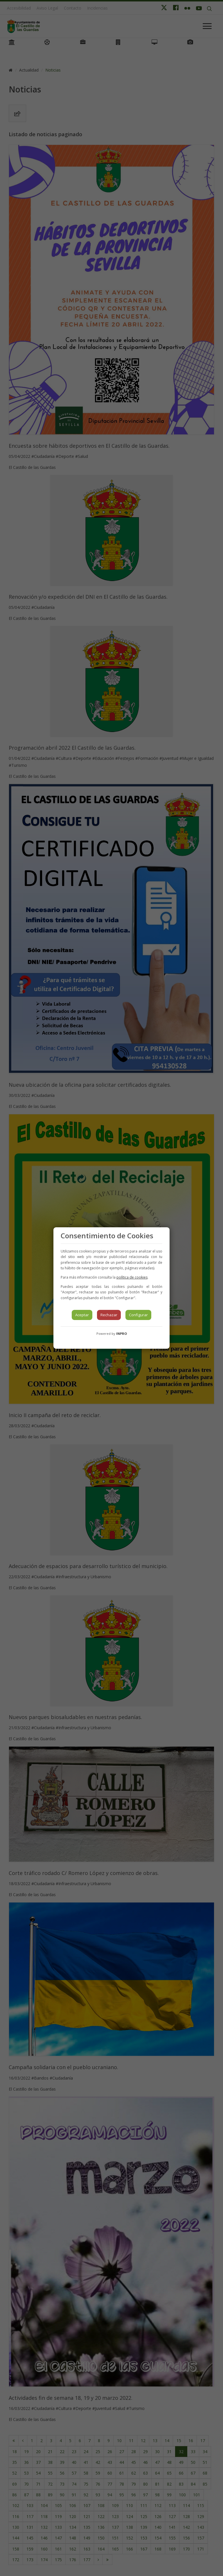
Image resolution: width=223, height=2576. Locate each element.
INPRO (121, 1333)
